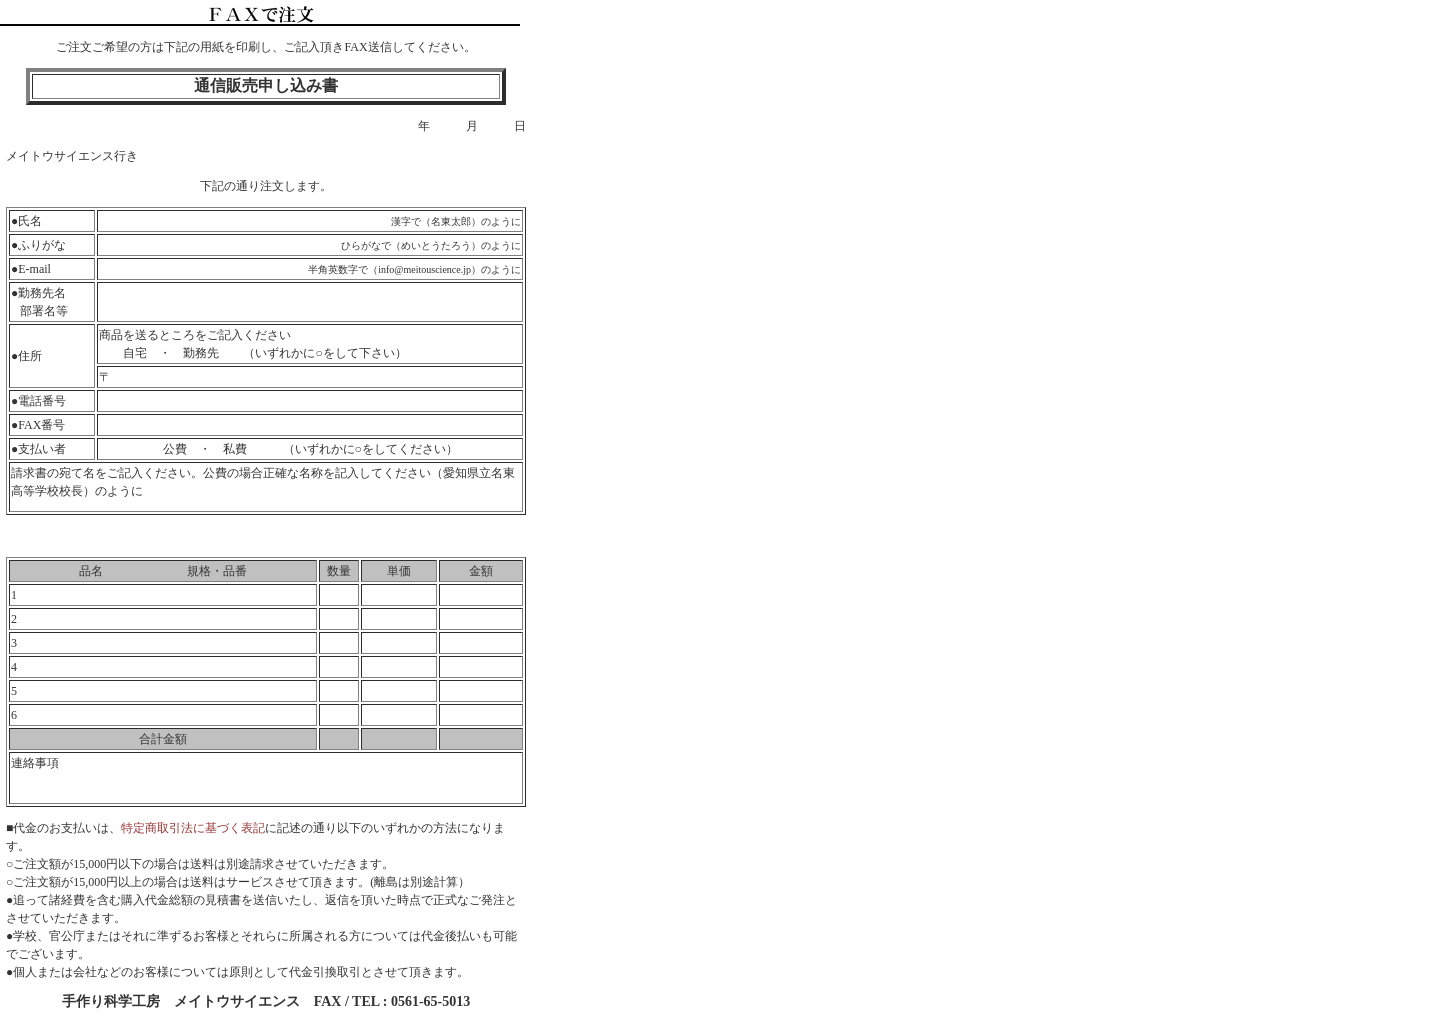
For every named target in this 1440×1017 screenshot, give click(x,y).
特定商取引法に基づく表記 (193, 828)
